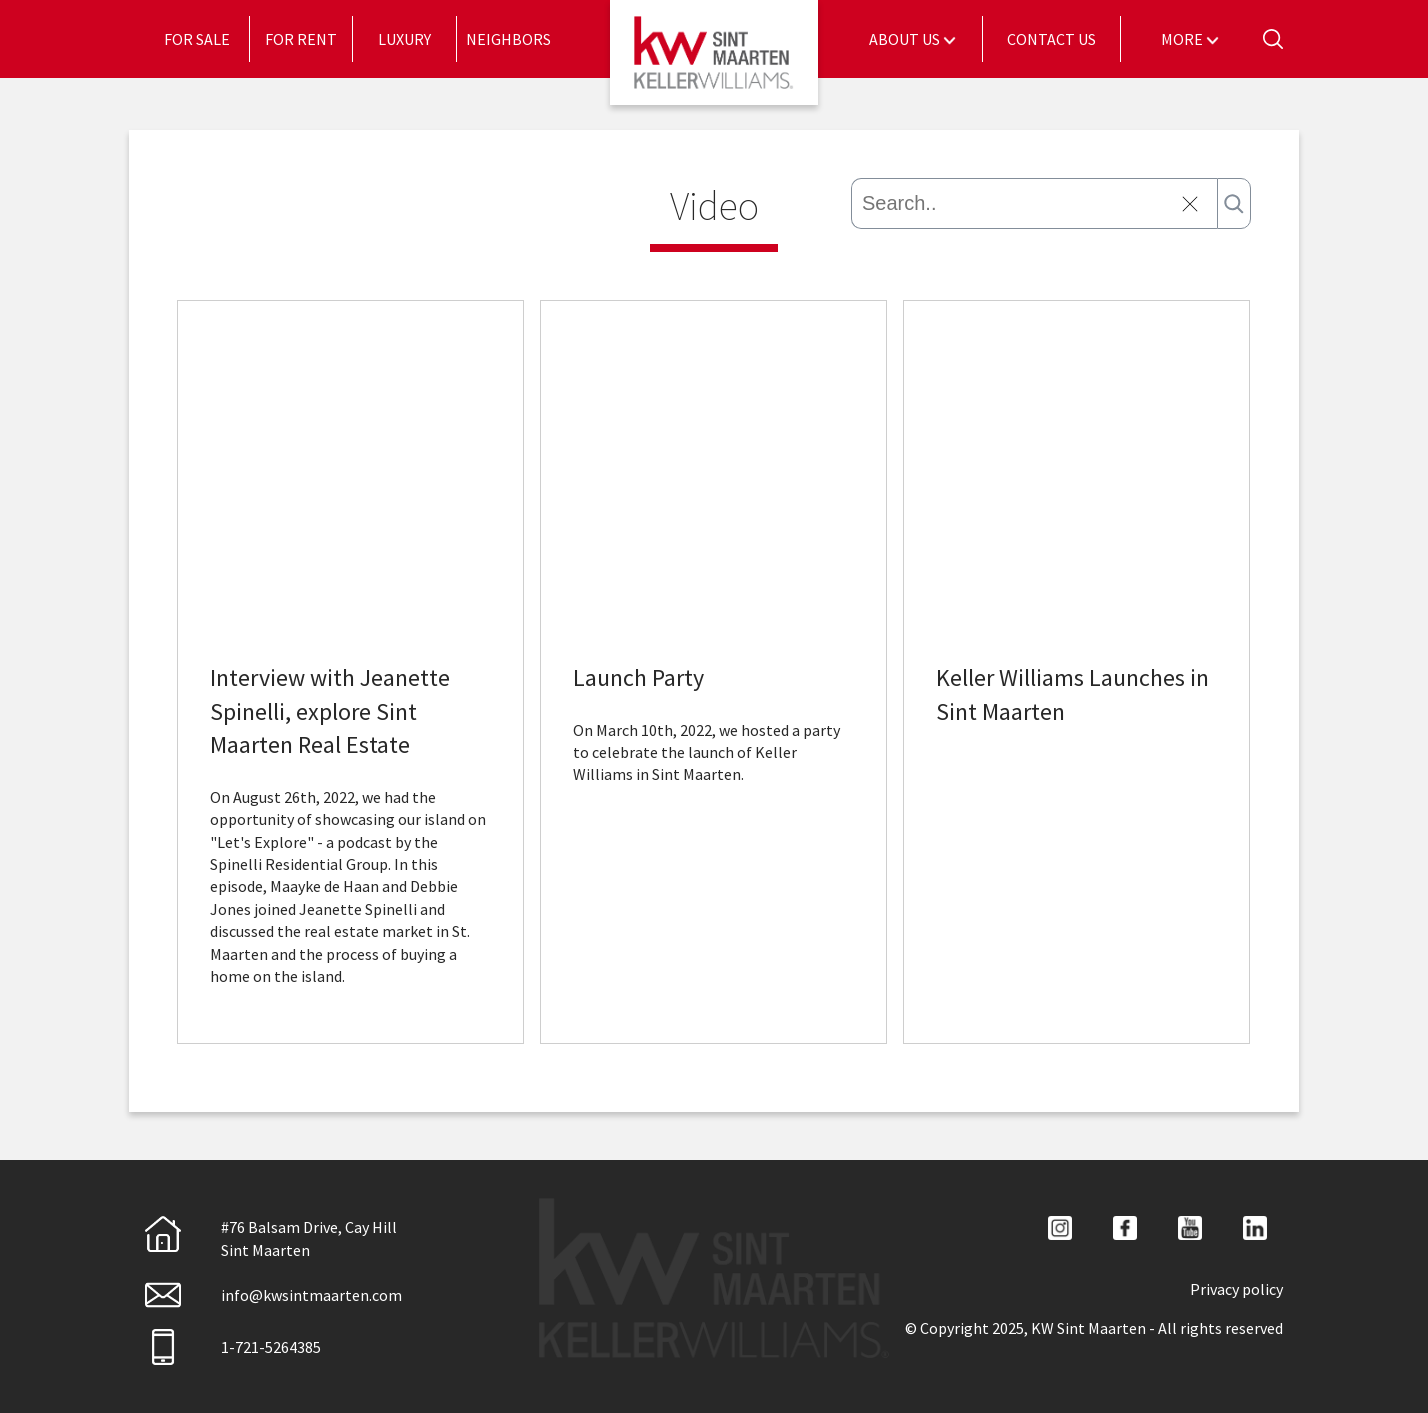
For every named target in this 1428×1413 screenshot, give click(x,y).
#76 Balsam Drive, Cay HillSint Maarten (271, 1237)
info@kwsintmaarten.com (273, 1295)
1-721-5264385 (233, 1347)
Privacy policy (1236, 1289)
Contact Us (1051, 39)
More (1183, 39)
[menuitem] (197, 39)
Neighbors (508, 39)
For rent (301, 39)
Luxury (404, 39)
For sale (197, 39)
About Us (906, 39)
